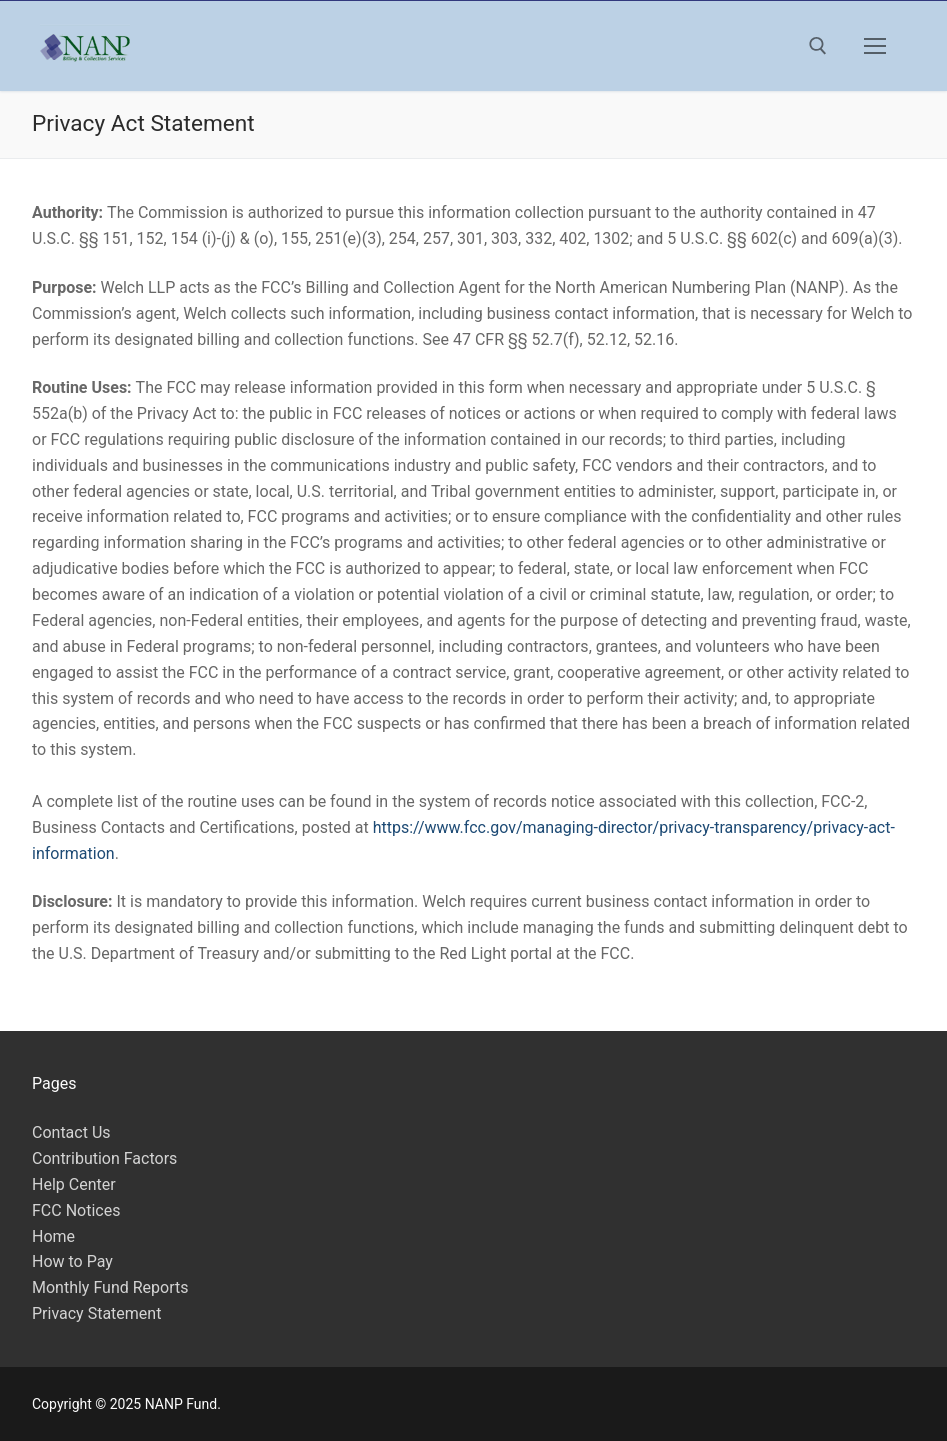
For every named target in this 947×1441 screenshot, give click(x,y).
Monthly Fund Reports (110, 1287)
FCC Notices (76, 1210)
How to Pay (72, 1261)
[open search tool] (818, 46)
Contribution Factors (104, 1158)
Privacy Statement (96, 1313)
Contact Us (71, 1132)
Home (53, 1236)
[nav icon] (875, 46)
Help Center (74, 1184)
